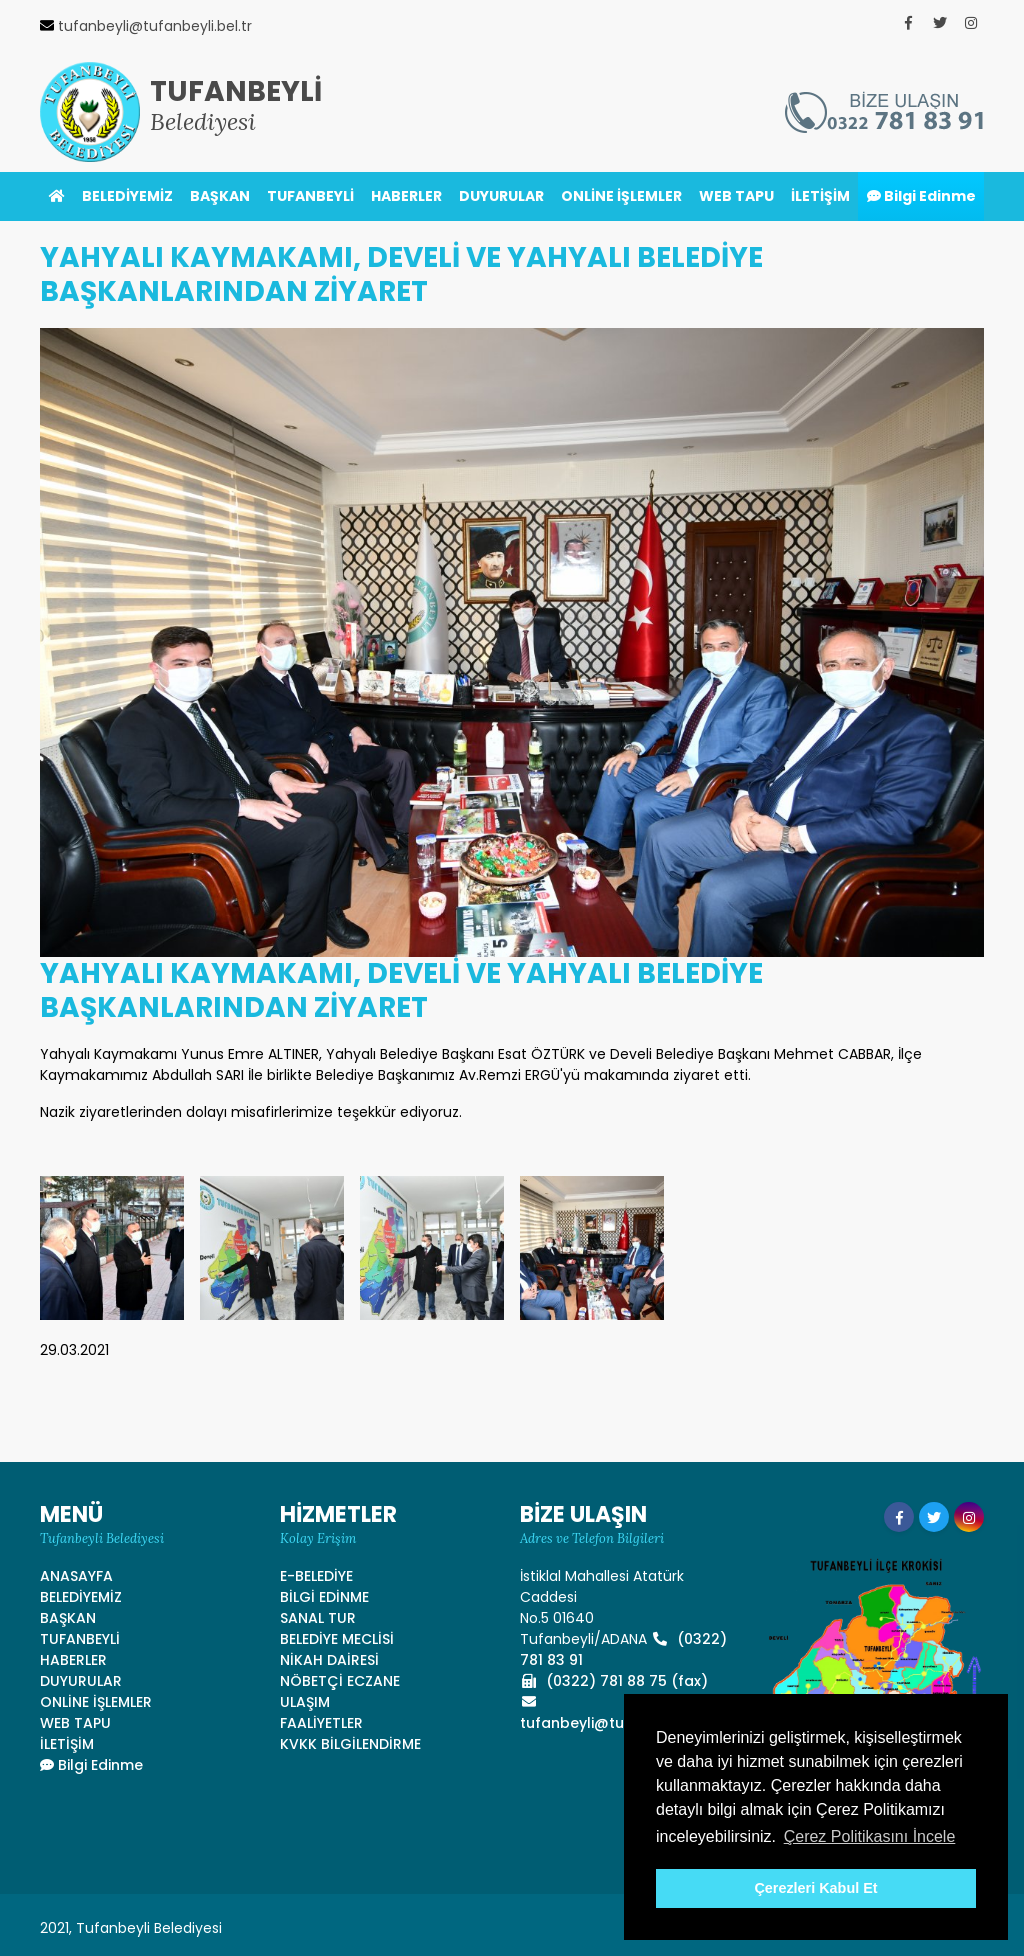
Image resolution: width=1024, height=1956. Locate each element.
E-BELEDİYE (316, 1576)
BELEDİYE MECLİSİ (337, 1639)
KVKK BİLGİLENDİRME (350, 1744)
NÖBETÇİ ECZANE (340, 1681)
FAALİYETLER (321, 1723)
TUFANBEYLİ (310, 196)
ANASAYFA (76, 1576)
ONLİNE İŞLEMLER (621, 196)
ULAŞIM (305, 1702)
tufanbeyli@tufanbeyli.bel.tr (622, 1714)
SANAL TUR (318, 1618)
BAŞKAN (220, 196)
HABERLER (406, 196)
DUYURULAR (501, 196)
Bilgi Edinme (921, 196)
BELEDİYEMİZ (127, 196)
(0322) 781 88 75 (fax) (614, 1681)
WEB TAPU (736, 196)
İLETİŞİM (820, 196)
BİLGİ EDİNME (324, 1597)
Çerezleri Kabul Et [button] (815, 1888)
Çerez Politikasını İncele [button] (870, 1836)
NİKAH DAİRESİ (329, 1660)
